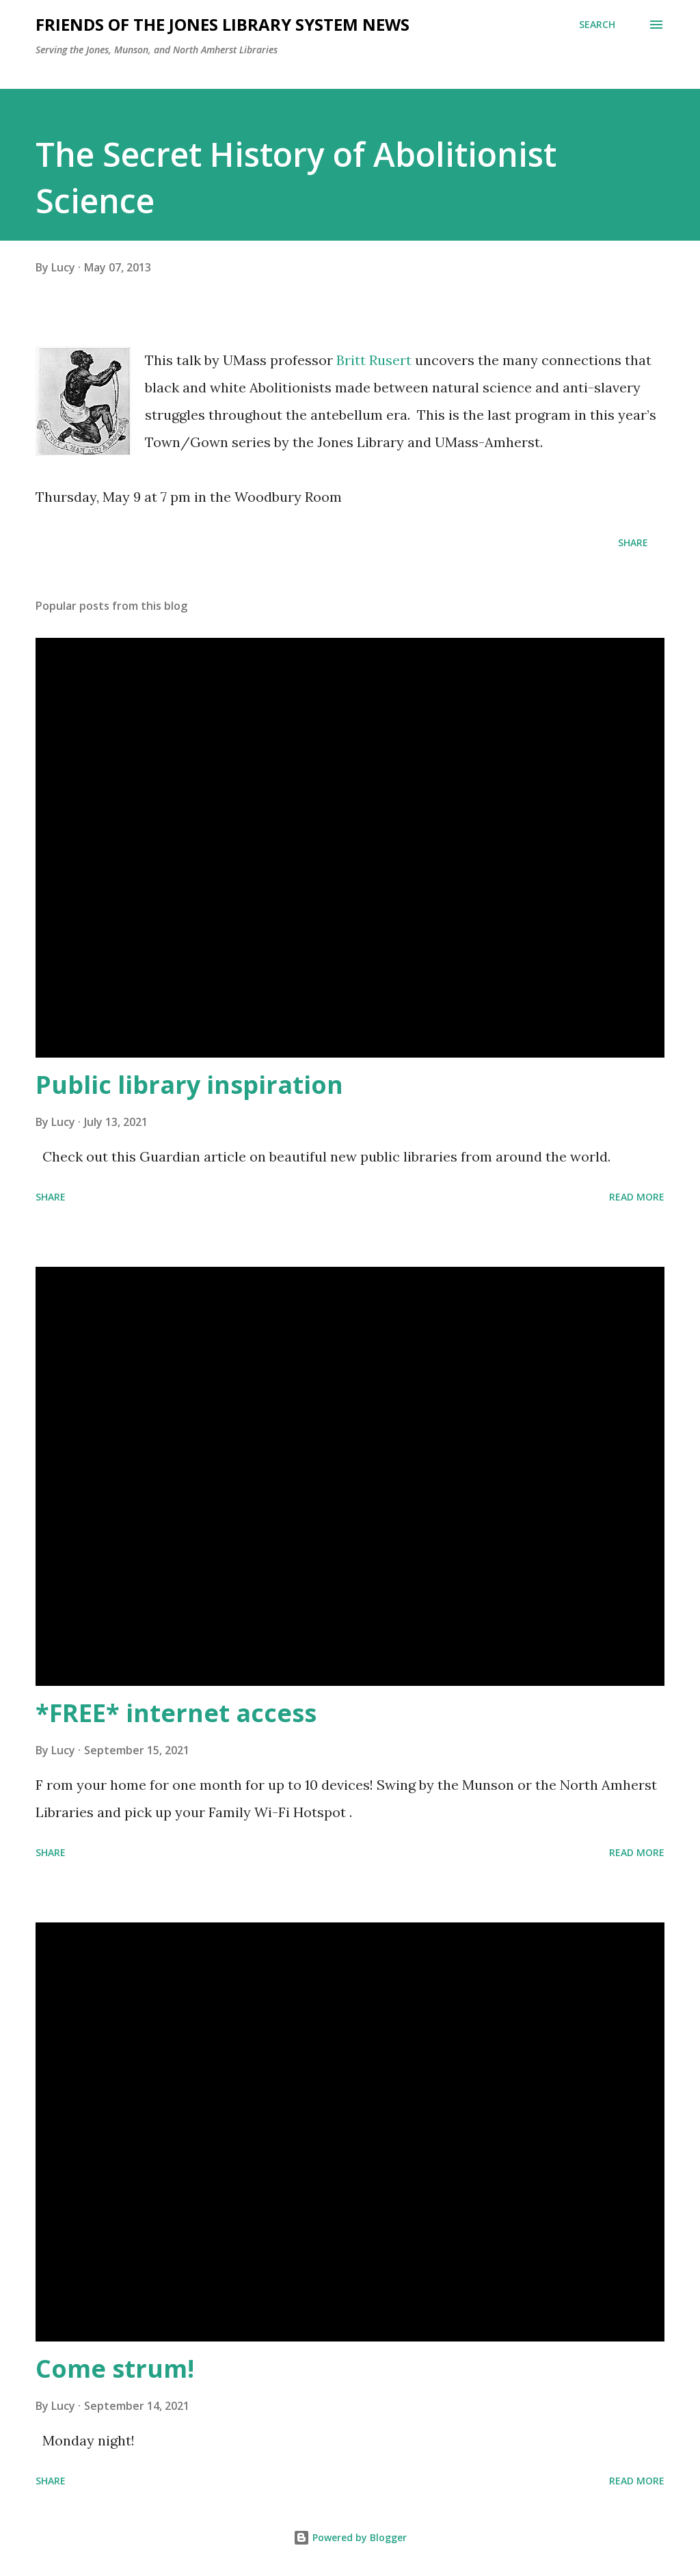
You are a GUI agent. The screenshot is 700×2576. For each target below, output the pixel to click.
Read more (636, 1196)
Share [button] (633, 542)
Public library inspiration (189, 1084)
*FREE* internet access (176, 1713)
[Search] (597, 24)
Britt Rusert (374, 359)
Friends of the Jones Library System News (222, 24)
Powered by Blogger (350, 2537)
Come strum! (115, 2368)
